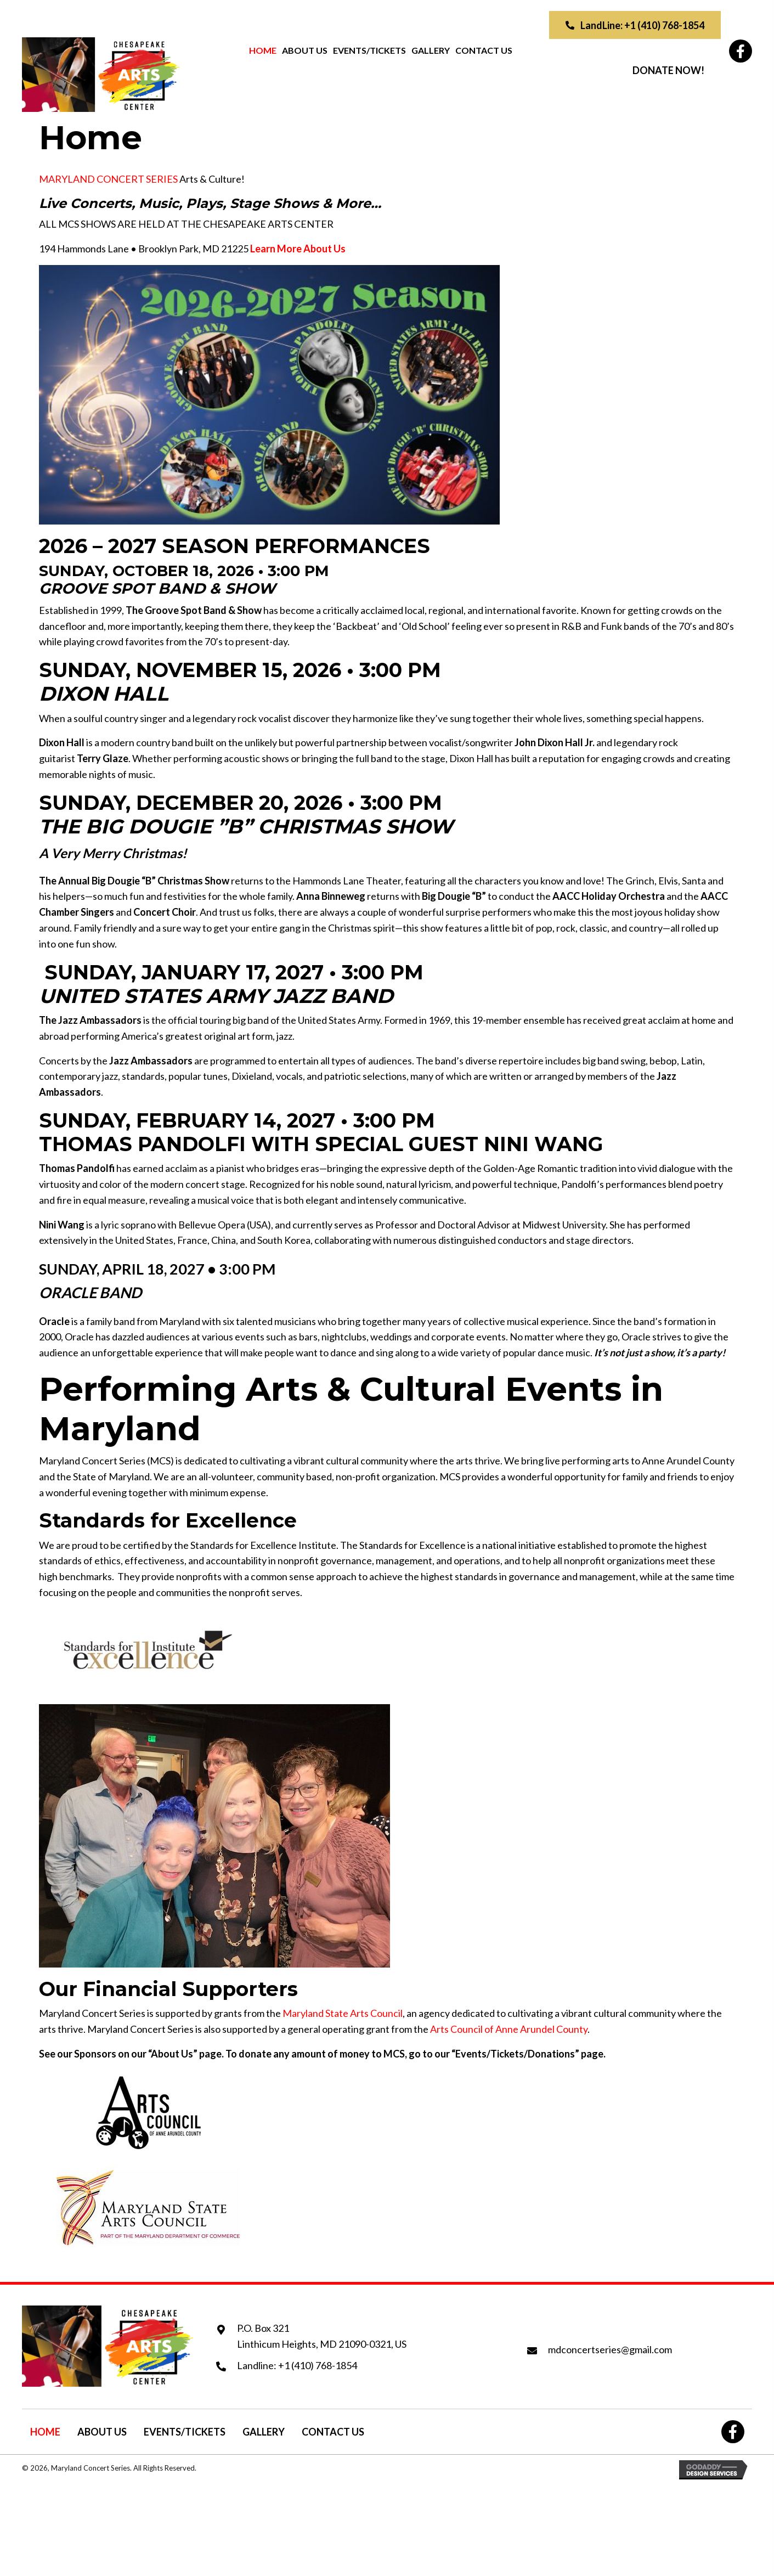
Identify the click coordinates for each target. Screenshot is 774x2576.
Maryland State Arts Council (343, 2013)
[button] (635, 25)
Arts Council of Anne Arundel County (508, 2029)
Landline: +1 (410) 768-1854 (297, 2365)
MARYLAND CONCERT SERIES (108, 179)
